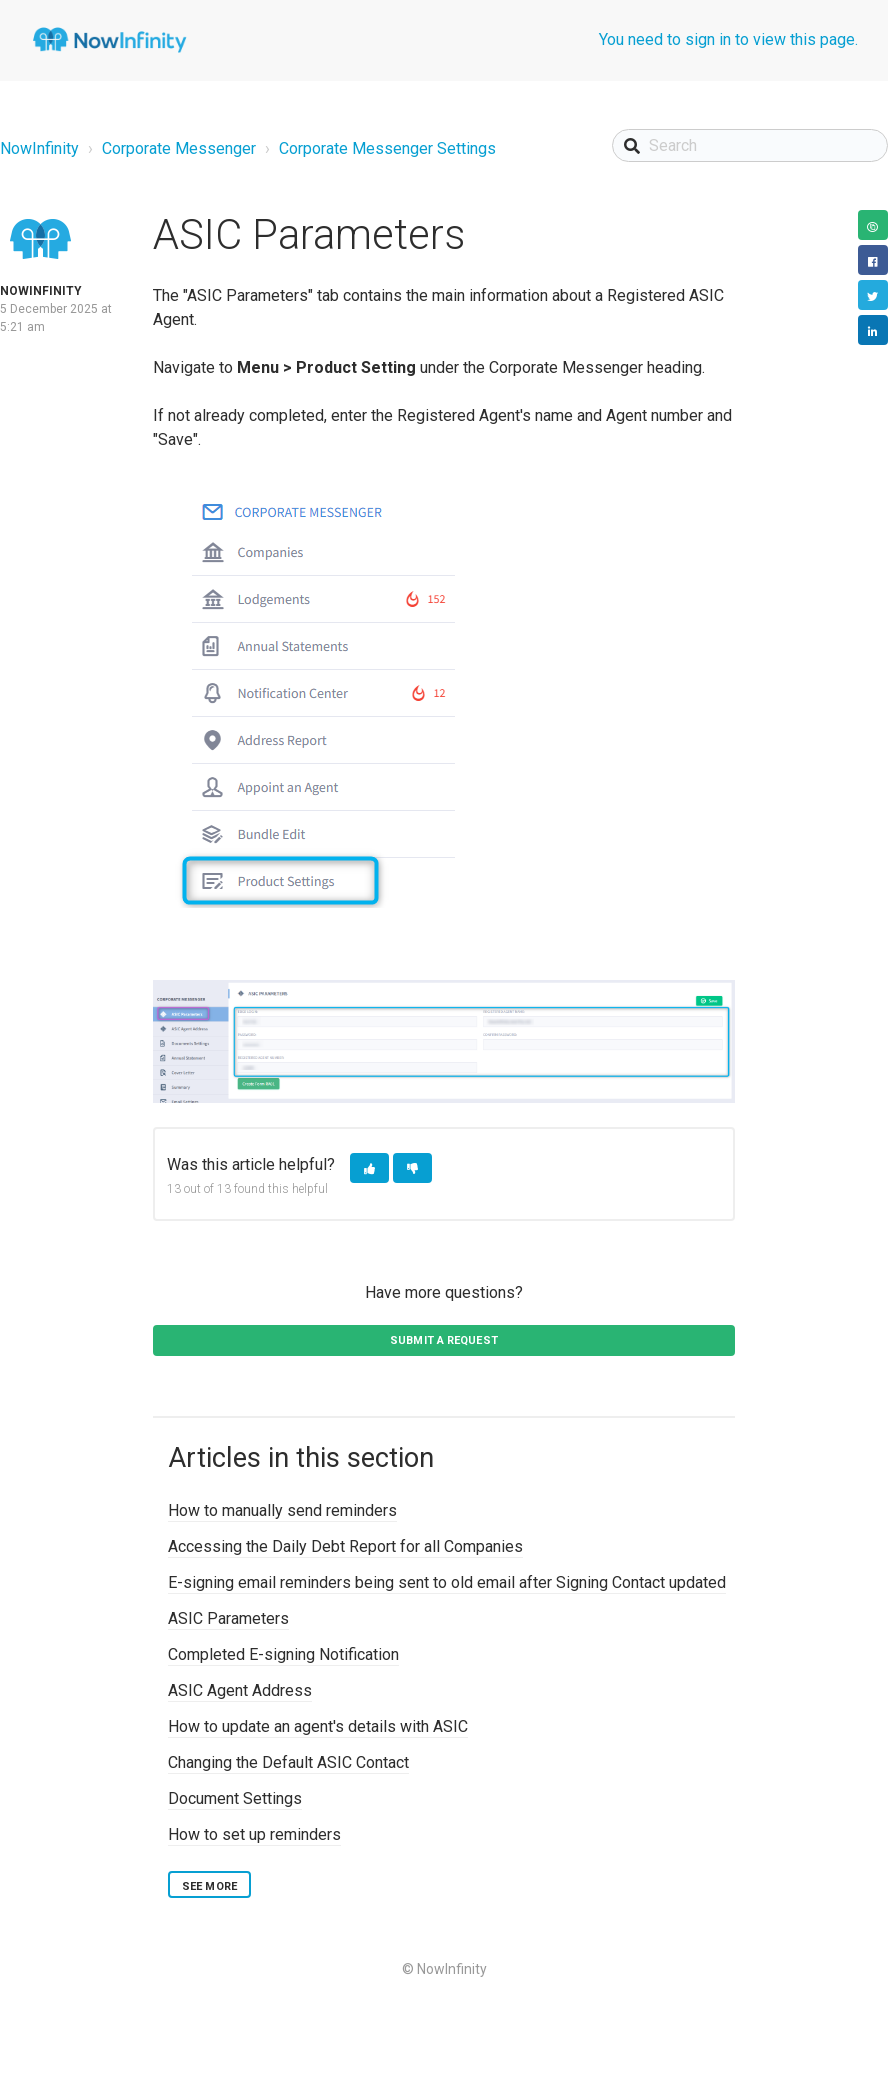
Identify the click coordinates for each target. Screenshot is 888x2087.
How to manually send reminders (282, 1510)
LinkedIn (873, 330)
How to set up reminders (254, 1834)
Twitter (873, 295)
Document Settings (235, 1798)
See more (209, 1886)
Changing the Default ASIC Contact (288, 1762)
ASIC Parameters (228, 1618)
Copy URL (873, 225)
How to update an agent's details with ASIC (318, 1726)
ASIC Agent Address (240, 1690)
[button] (369, 1168)
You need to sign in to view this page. (728, 39)
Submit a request (444, 1340)
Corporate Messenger (179, 148)
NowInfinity (39, 148)
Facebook (873, 260)
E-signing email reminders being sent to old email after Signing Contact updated (447, 1582)
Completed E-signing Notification (283, 1654)
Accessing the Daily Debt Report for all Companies (345, 1546)
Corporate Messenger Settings (387, 148)
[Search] (750, 145)
